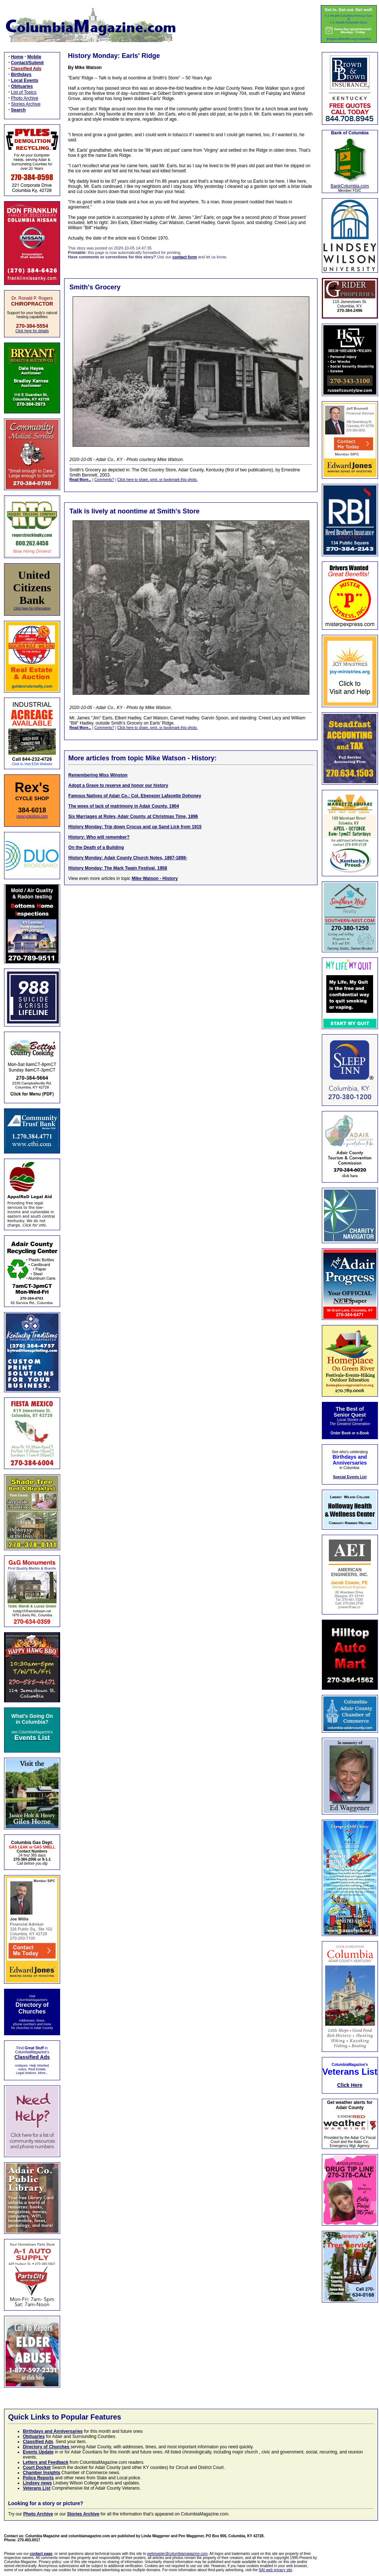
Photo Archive (24, 98)
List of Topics (23, 92)
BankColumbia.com (350, 186)
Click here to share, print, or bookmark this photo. (157, 480)
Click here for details (32, 331)
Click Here (349, 2085)
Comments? (104, 480)
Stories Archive (26, 104)
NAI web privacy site (275, 2570)
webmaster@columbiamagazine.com (177, 2554)
